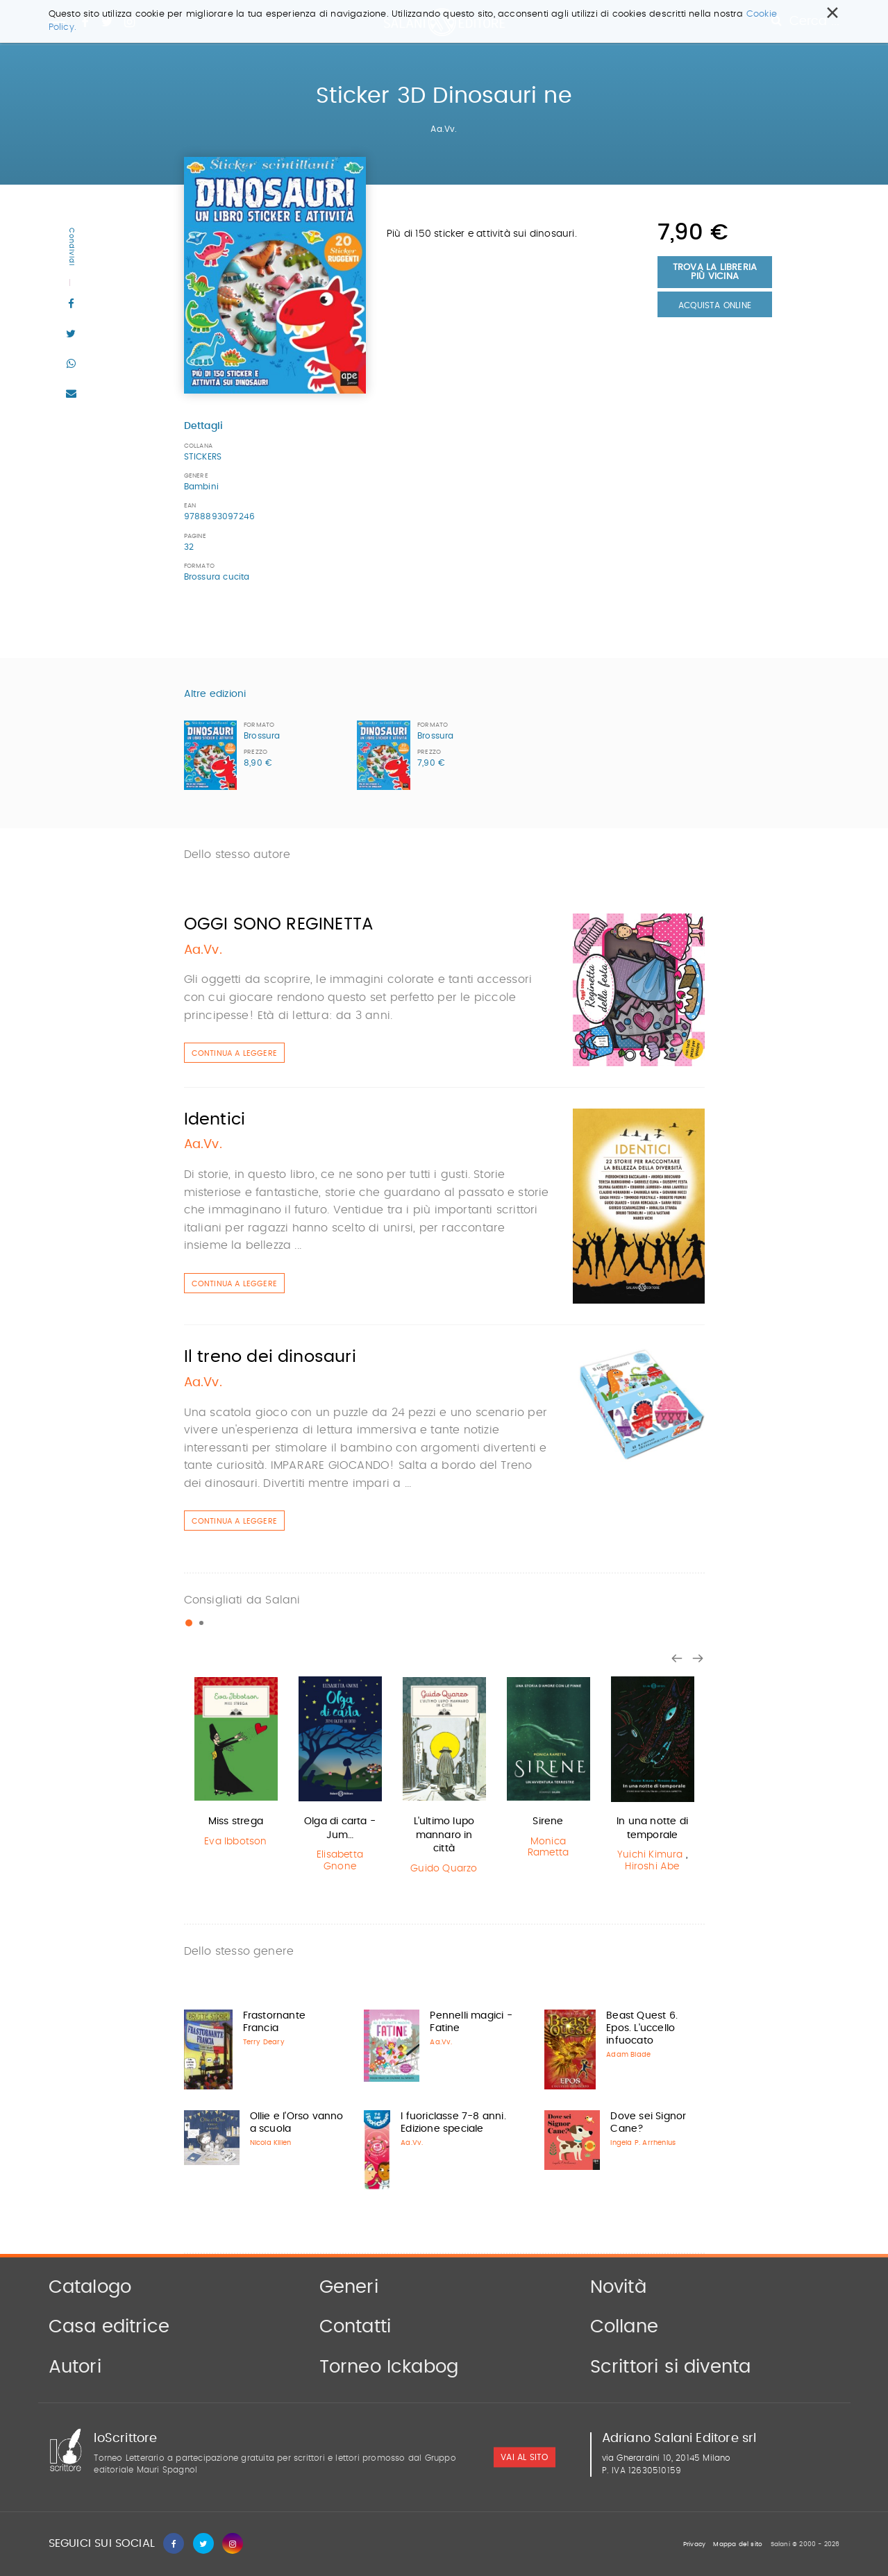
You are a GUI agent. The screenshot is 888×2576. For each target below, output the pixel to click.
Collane (624, 2327)
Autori (75, 2367)
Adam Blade (628, 2054)
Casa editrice (109, 2327)
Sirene (548, 1821)
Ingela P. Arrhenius (643, 2142)
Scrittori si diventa (670, 2367)
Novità (618, 2287)
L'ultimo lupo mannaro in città (444, 1835)
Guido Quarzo (443, 1869)
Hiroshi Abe (652, 1866)
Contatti (355, 2327)
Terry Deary (264, 2042)
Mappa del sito (737, 2544)
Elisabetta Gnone (340, 1860)
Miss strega (235, 1821)
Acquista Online (714, 305)
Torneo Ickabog (389, 2367)
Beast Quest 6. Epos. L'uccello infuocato (642, 2028)
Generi (348, 2287)
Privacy (694, 2544)
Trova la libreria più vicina (715, 272)
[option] (236, 1763)
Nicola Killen (271, 2142)
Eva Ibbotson (235, 1841)
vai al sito (524, 2458)
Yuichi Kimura (650, 1855)
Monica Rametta (548, 1847)
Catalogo (90, 2287)
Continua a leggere (235, 1053)
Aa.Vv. (443, 129)
